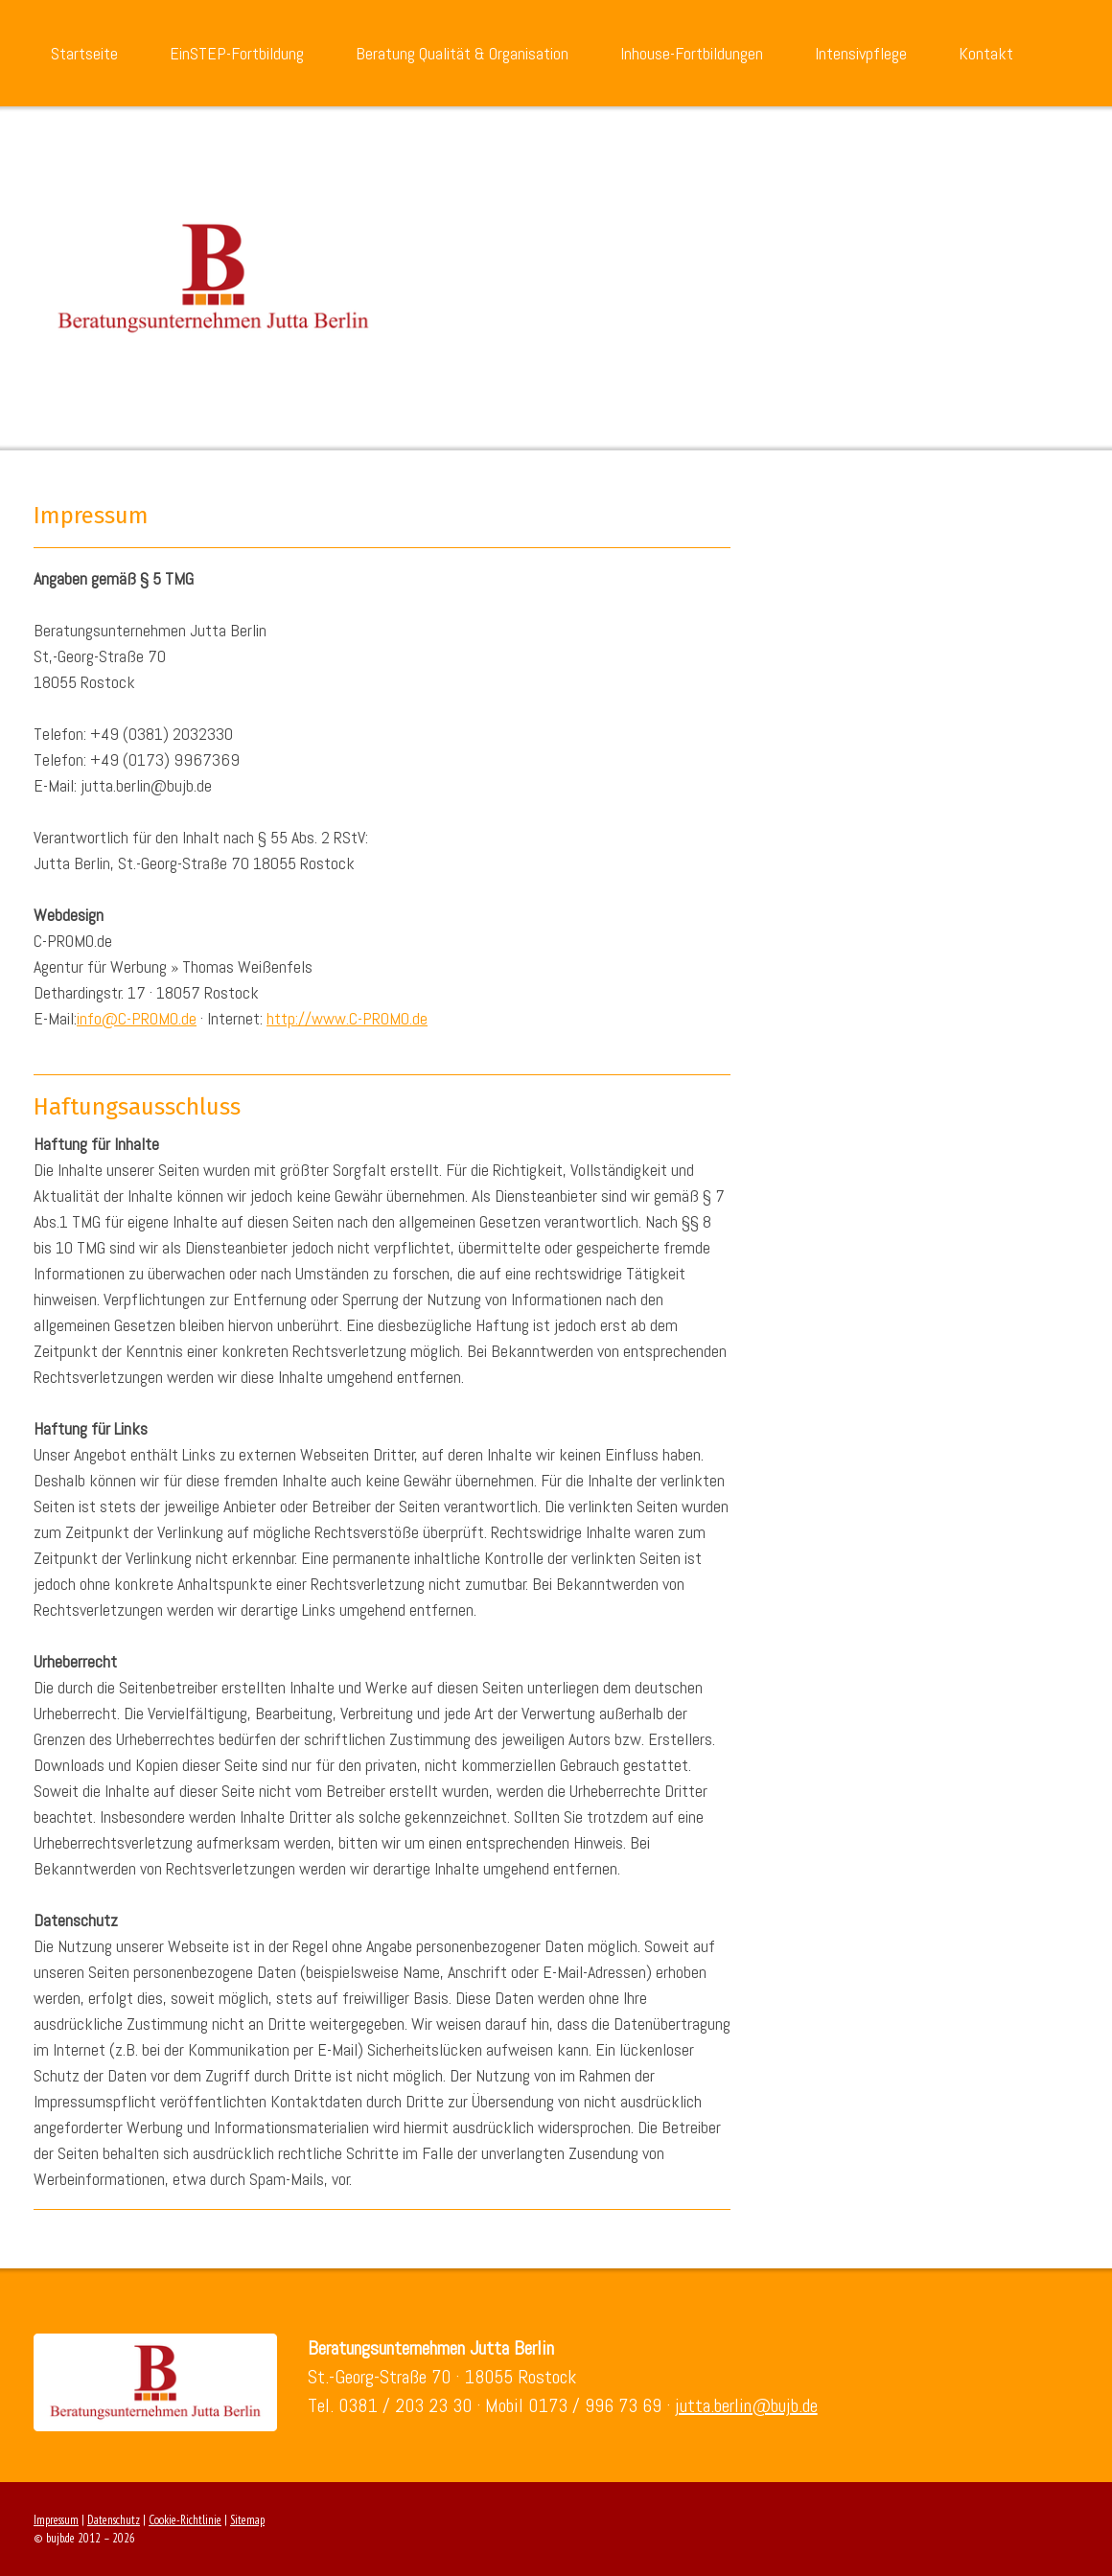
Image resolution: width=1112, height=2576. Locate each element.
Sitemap (247, 2520)
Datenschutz (113, 2520)
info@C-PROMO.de (137, 1018)
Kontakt (986, 53)
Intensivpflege (861, 53)
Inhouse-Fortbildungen (691, 53)
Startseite (84, 53)
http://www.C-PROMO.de (347, 1018)
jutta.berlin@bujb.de (746, 2405)
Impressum (56, 2520)
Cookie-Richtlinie (185, 2520)
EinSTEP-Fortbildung (237, 53)
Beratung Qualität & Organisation (462, 53)
